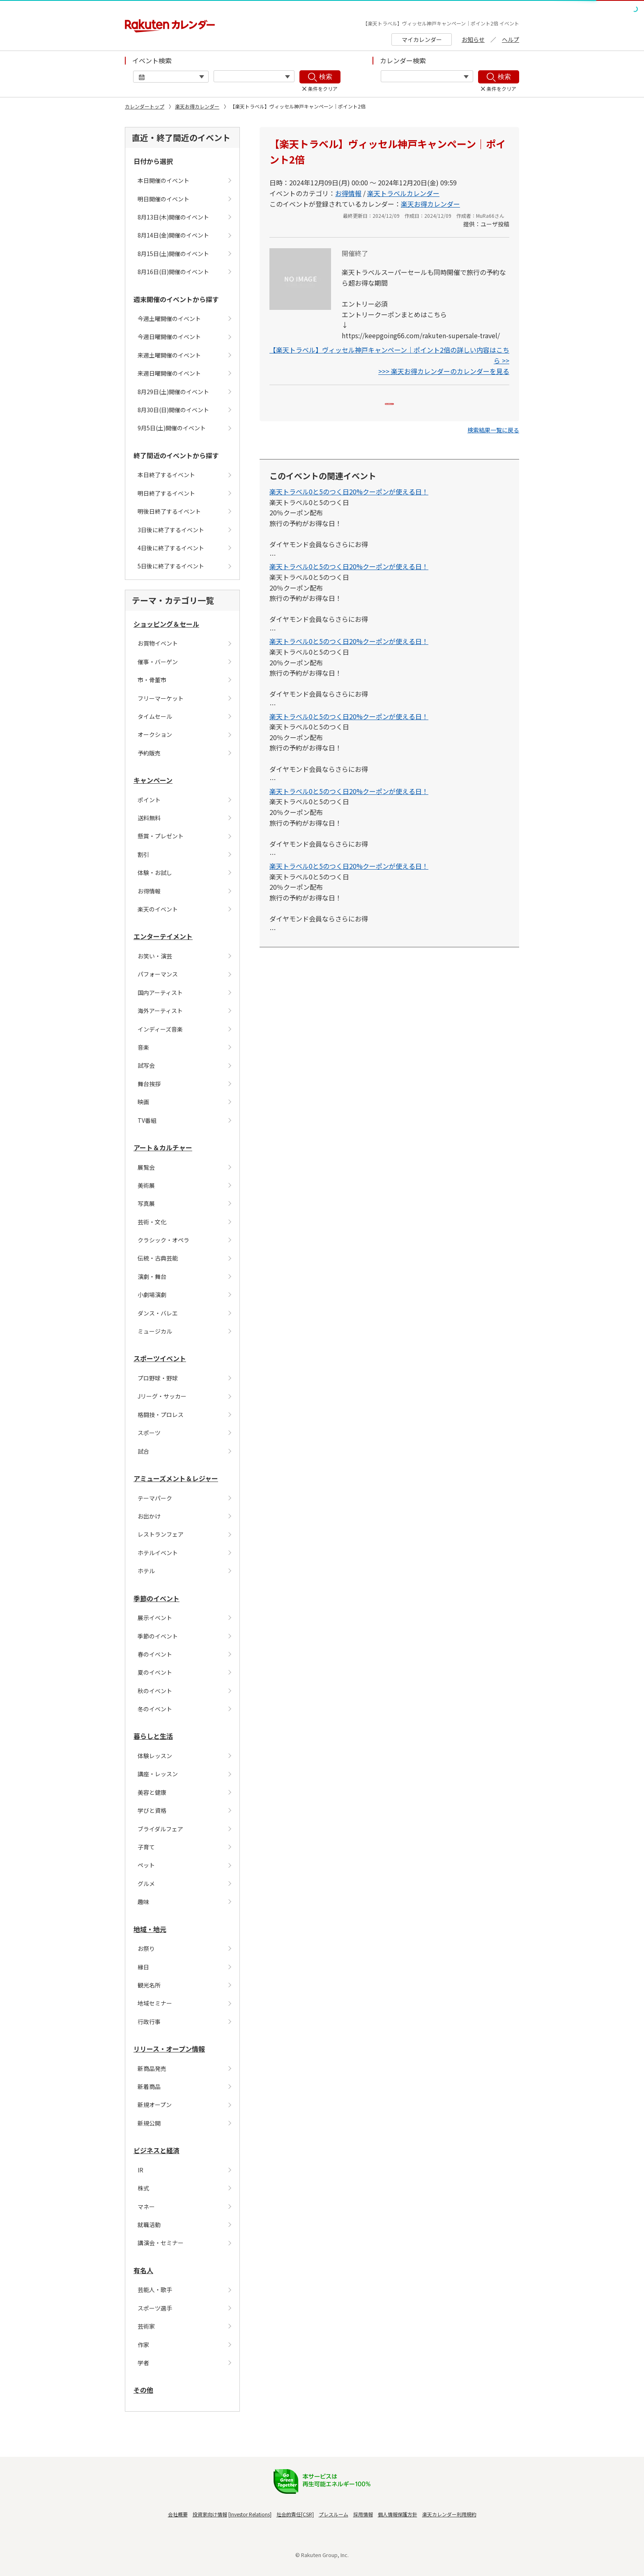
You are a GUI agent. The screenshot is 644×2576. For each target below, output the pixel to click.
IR (140, 2170)
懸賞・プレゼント (161, 836)
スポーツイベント (159, 1358)
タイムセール (155, 716)
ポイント (149, 800)
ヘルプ (510, 39)
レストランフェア (161, 1534)
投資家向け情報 (210, 2514)
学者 (143, 2363)
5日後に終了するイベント (171, 566)
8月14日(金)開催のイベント (173, 235)
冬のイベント (155, 1709)
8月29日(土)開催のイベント (173, 392)
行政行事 (149, 2021)
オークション (155, 734)
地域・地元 (149, 1929)
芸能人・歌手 (155, 2289)
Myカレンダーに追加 (389, 409)
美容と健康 (152, 1792)
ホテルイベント (158, 1553)
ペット (146, 1865)
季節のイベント (156, 1598)
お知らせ (473, 39)
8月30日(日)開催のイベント (173, 410)
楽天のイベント (158, 909)
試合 (143, 1451)
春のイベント (155, 1654)
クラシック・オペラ (163, 1240)
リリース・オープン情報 (169, 2049)
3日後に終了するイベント (171, 530)
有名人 (143, 2270)
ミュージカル (155, 1331)
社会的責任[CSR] (295, 2514)
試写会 (146, 1065)
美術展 (146, 1185)
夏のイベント (155, 1672)
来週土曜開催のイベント (169, 355)
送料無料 (149, 818)
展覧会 (146, 1167)
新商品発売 (152, 2068)
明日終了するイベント (166, 493)
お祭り (146, 1948)
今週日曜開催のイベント (169, 336)
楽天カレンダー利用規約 (449, 2514)
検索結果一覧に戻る (493, 441)
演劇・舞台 (152, 1276)
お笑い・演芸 (155, 956)
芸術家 (146, 2326)
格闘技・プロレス (161, 1414)
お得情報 (149, 891)
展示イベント (155, 1617)
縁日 (143, 1967)
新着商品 (149, 2086)
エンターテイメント (163, 936)
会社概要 (178, 2514)
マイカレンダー (422, 39)
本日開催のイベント (163, 180)
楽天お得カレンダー (197, 106)
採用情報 (363, 2514)
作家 (143, 2345)
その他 (143, 2390)
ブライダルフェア (160, 1829)
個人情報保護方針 (397, 2514)
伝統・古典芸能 (158, 1258)
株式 (143, 2188)
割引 (143, 854)
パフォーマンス (158, 974)
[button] (493, 441)
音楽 (143, 1047)
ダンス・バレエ (158, 1313)
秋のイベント (155, 1691)
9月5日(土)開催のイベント (172, 428)
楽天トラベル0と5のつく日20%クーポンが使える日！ (348, 503)
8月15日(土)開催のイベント (173, 253)
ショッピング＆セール (166, 624)
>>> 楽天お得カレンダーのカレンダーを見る (443, 371)
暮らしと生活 (153, 1736)
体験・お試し (155, 872)
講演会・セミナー (161, 2243)
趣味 (143, 1901)
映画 (143, 1102)
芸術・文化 (152, 1222)
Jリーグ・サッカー (162, 1396)
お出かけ (149, 1516)
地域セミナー (155, 2003)
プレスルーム (333, 2514)
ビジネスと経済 (156, 2150)
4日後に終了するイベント (171, 548)
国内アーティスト (160, 992)
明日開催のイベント (163, 199)
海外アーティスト (160, 1010)
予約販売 (149, 753)
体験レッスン (155, 1756)
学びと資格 (152, 1810)
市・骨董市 (152, 680)
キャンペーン (152, 780)
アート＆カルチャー (162, 1147)
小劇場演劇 (152, 1294)
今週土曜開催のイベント (169, 318)
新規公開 (149, 2123)
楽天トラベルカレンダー (403, 193)
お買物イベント (158, 643)
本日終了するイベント (166, 475)
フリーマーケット (161, 698)
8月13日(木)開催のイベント (173, 217)
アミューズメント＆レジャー (175, 1478)
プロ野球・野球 (158, 1378)
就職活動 (149, 2225)
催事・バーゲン (158, 662)
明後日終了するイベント (169, 511)
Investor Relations (250, 2514)
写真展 (146, 1203)
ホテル (146, 1571)
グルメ (146, 1883)
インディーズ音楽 (160, 1029)
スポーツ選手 (155, 2308)
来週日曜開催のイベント (169, 373)
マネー (146, 2206)
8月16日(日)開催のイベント (173, 272)
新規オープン (155, 2105)
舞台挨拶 (149, 1084)
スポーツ (149, 1433)
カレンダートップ (144, 106)
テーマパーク (155, 1498)
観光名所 (149, 1985)
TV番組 (147, 1120)
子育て (146, 1847)
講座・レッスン (158, 1774)
